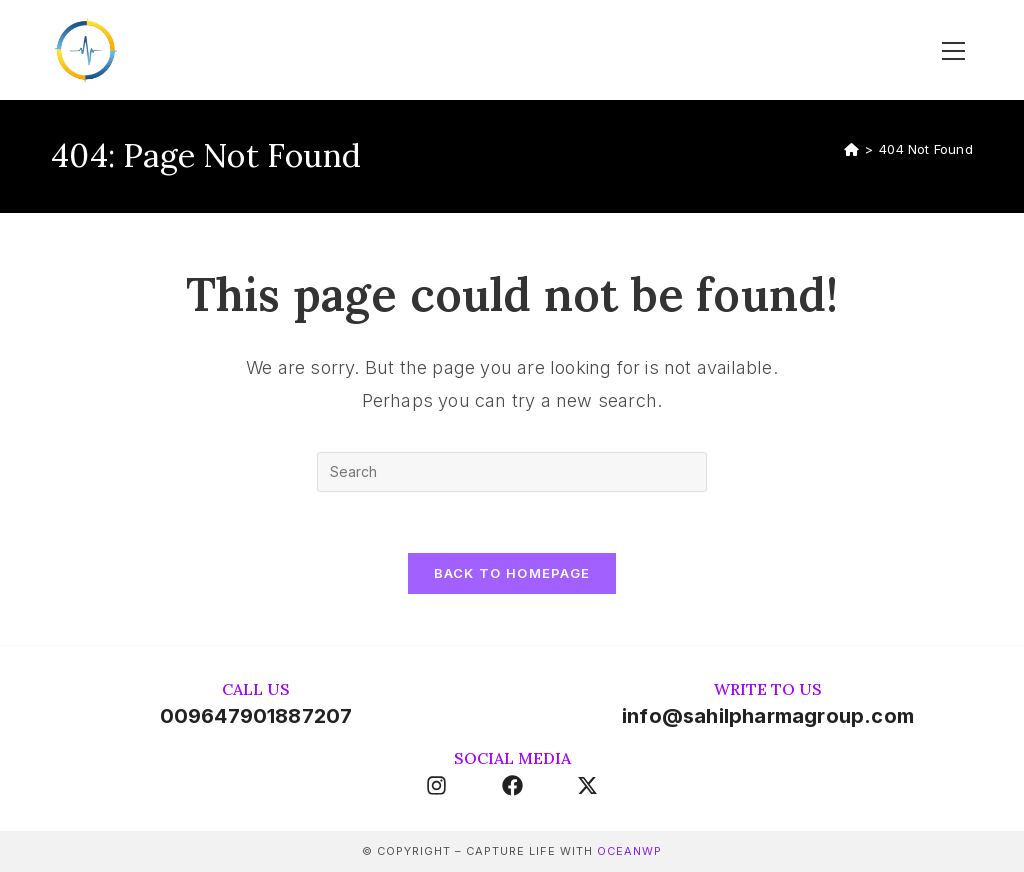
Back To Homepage (512, 573)
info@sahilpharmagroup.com (768, 716)
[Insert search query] (512, 472)
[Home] (851, 149)
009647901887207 (256, 716)
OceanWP (629, 851)
